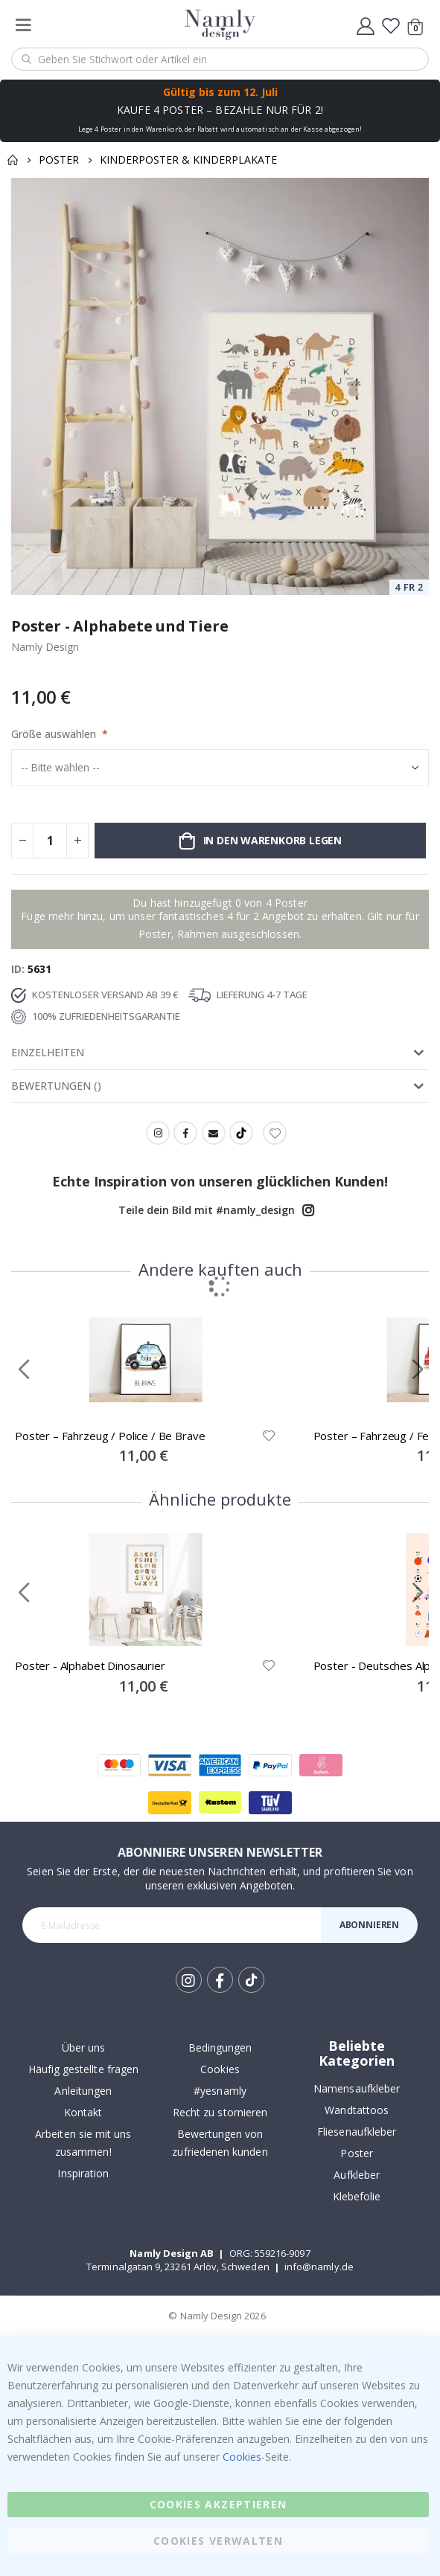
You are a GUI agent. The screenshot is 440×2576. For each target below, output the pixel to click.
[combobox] (220, 59)
